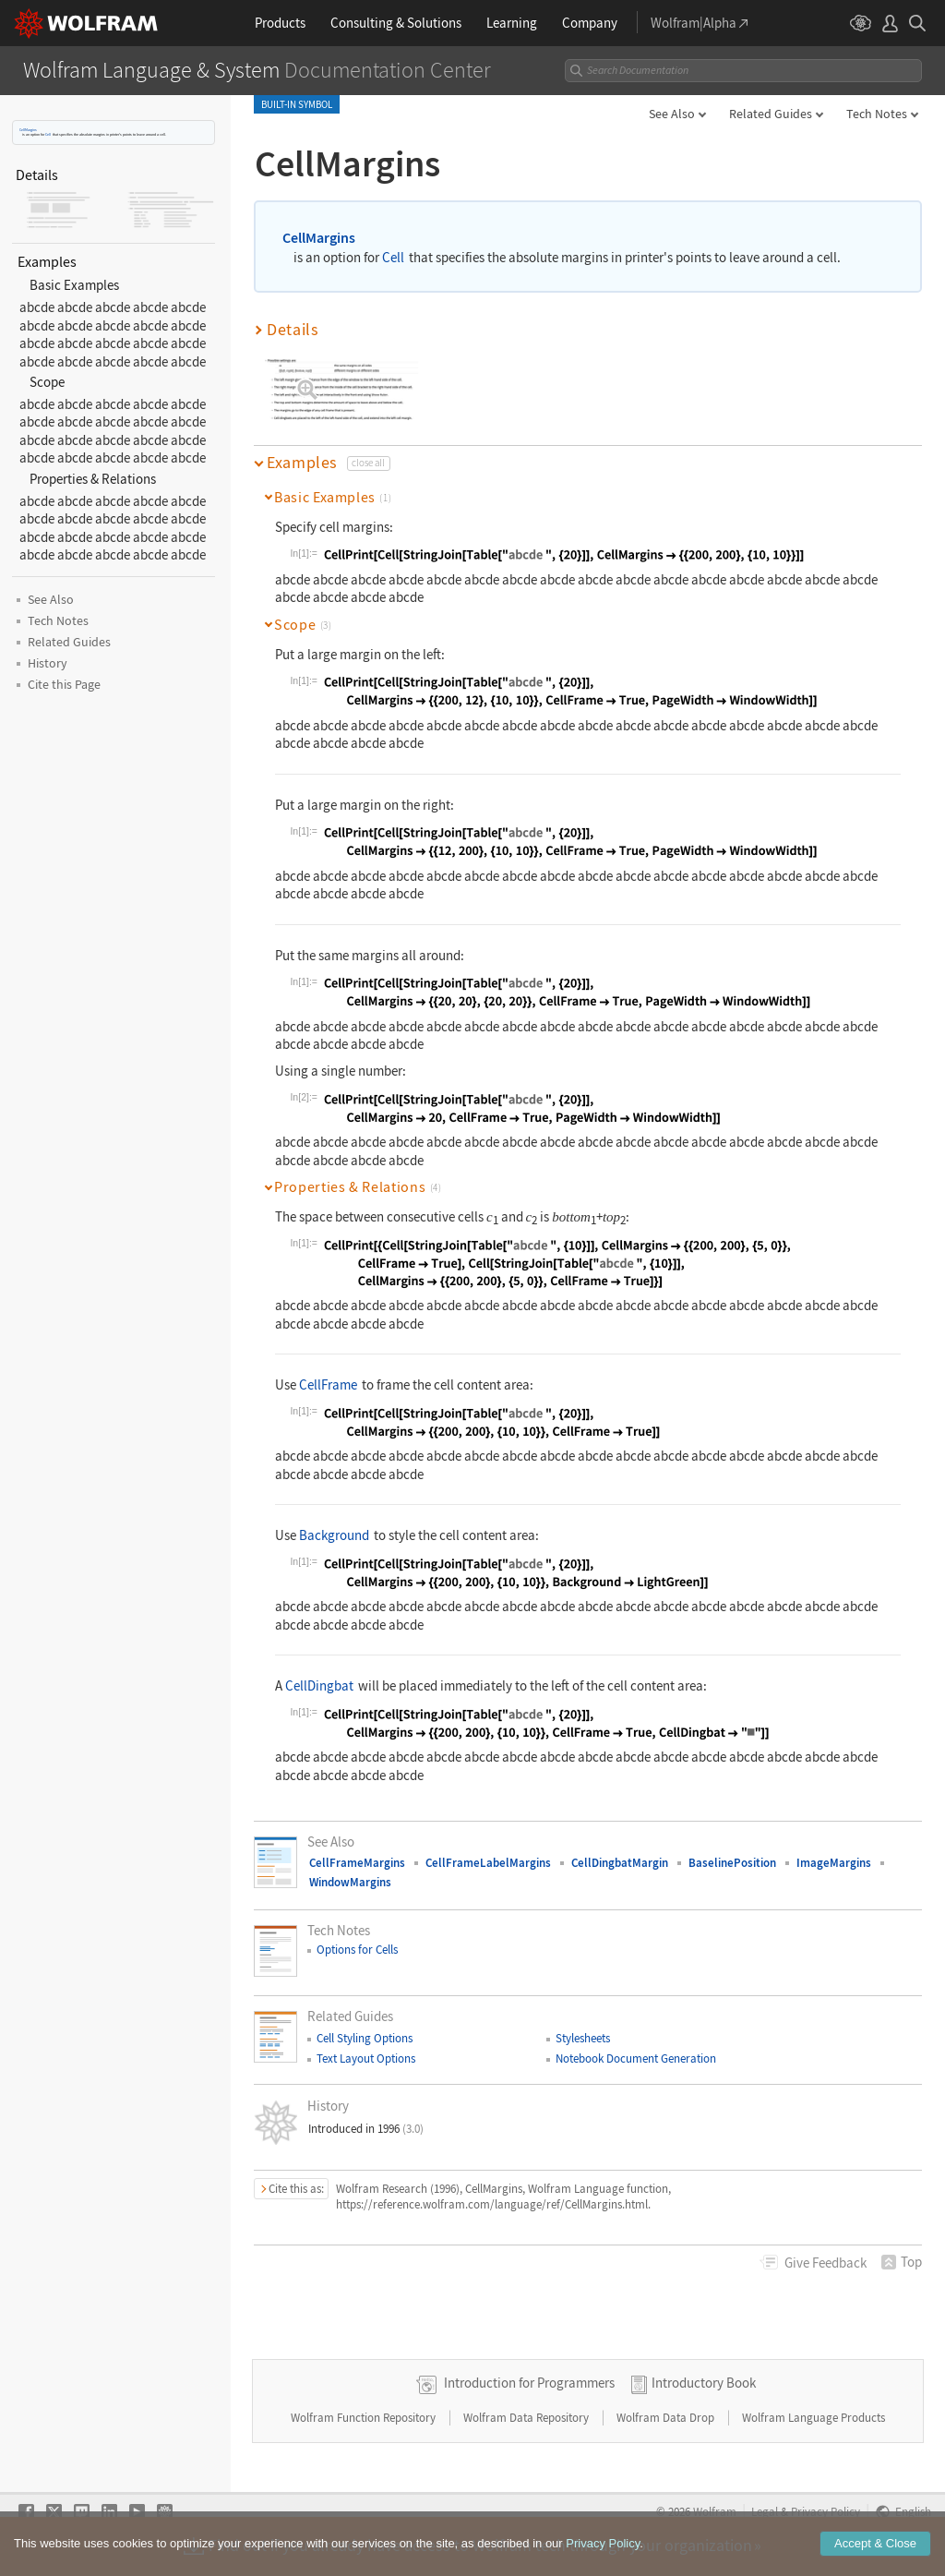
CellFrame (328, 1384)
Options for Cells (357, 1949)
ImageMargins (833, 1863)
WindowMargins (350, 1882)
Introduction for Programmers (529, 2382)
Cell (48, 134)
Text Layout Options (366, 2058)
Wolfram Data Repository (527, 2418)
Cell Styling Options (365, 2038)
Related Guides (770, 113)
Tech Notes (876, 113)
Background (334, 1535)
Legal (764, 2511)
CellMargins (28, 129)
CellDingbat (319, 1685)
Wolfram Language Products (813, 2418)
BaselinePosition (732, 1863)
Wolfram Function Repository (364, 2418)
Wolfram (714, 2511)
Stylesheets (583, 2038)
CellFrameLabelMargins (488, 1863)
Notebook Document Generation (636, 2058)
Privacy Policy (825, 2511)
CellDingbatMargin (619, 1863)
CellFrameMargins (357, 1863)
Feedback (825, 2262)
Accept (875, 2550)
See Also (672, 113)
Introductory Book (704, 2382)
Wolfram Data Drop (666, 2418)
